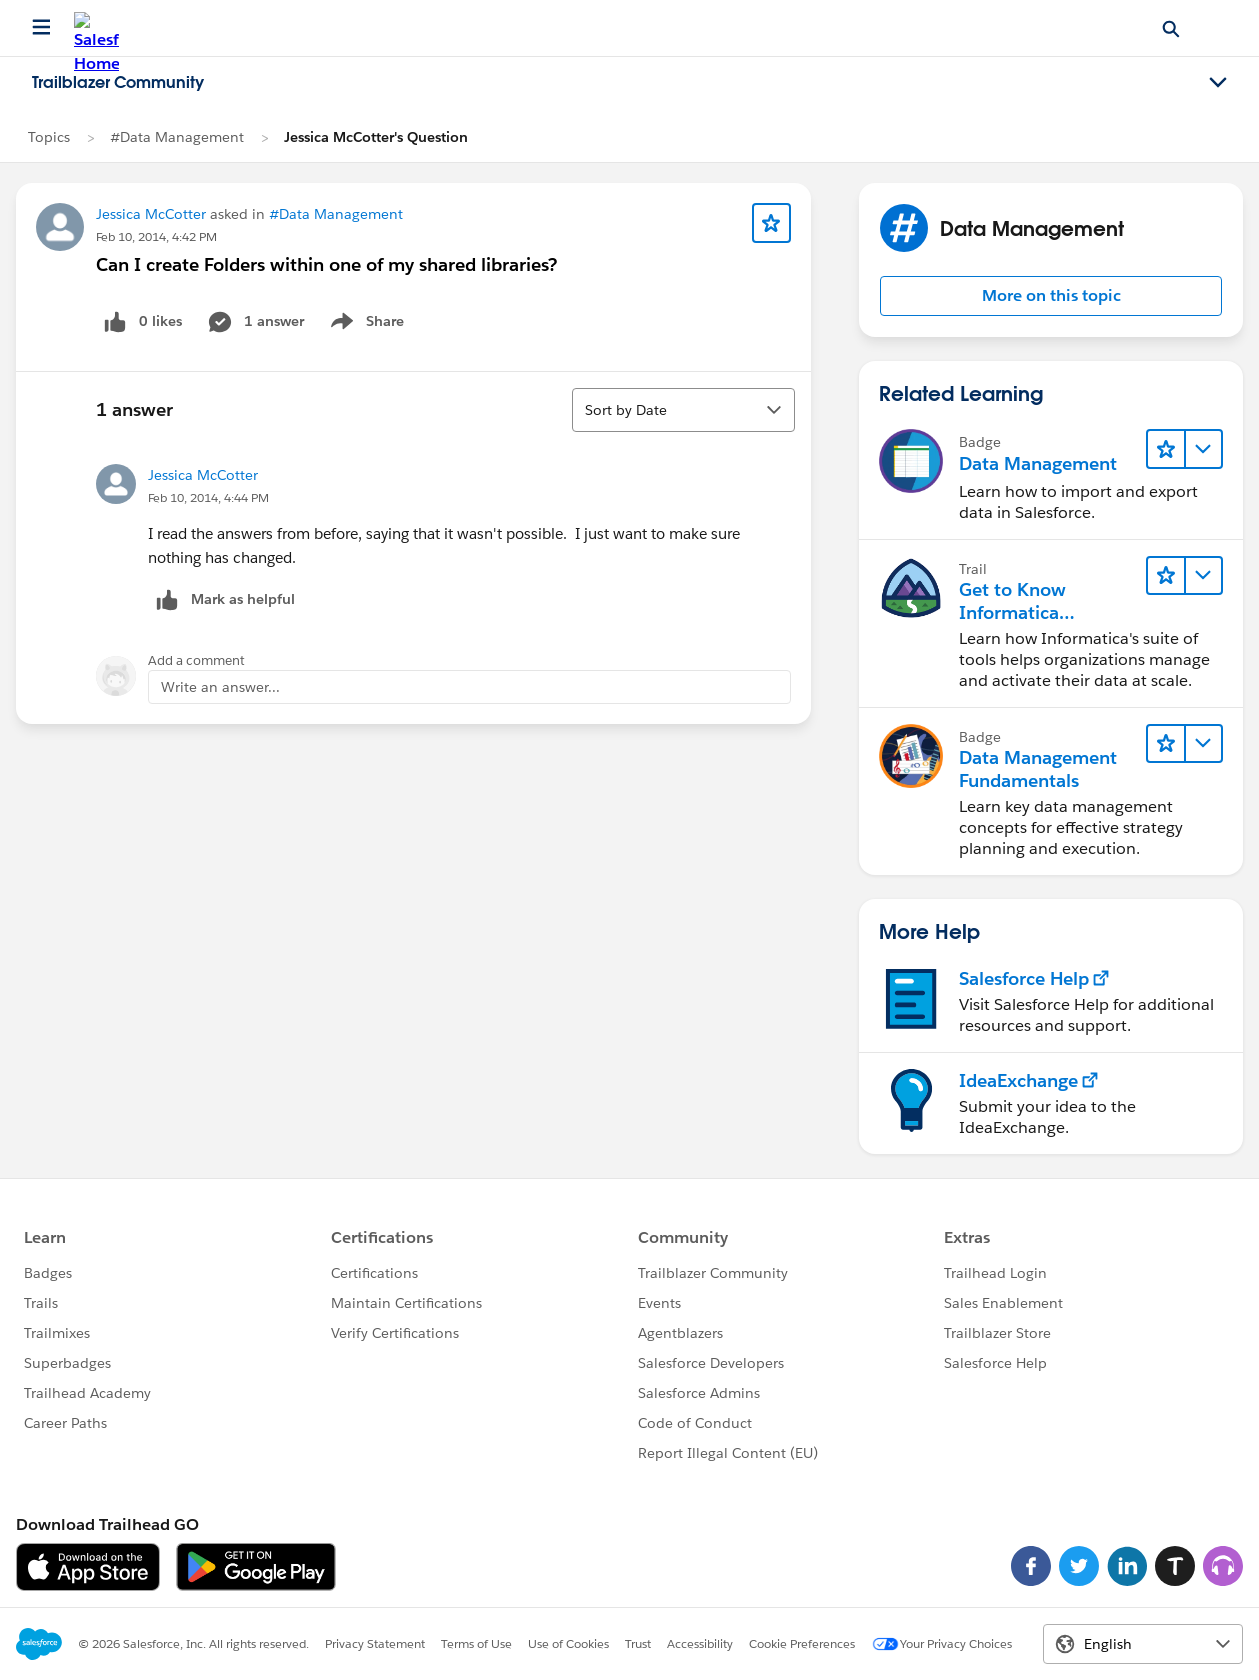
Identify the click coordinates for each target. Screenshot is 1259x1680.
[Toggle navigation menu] (1218, 83)
